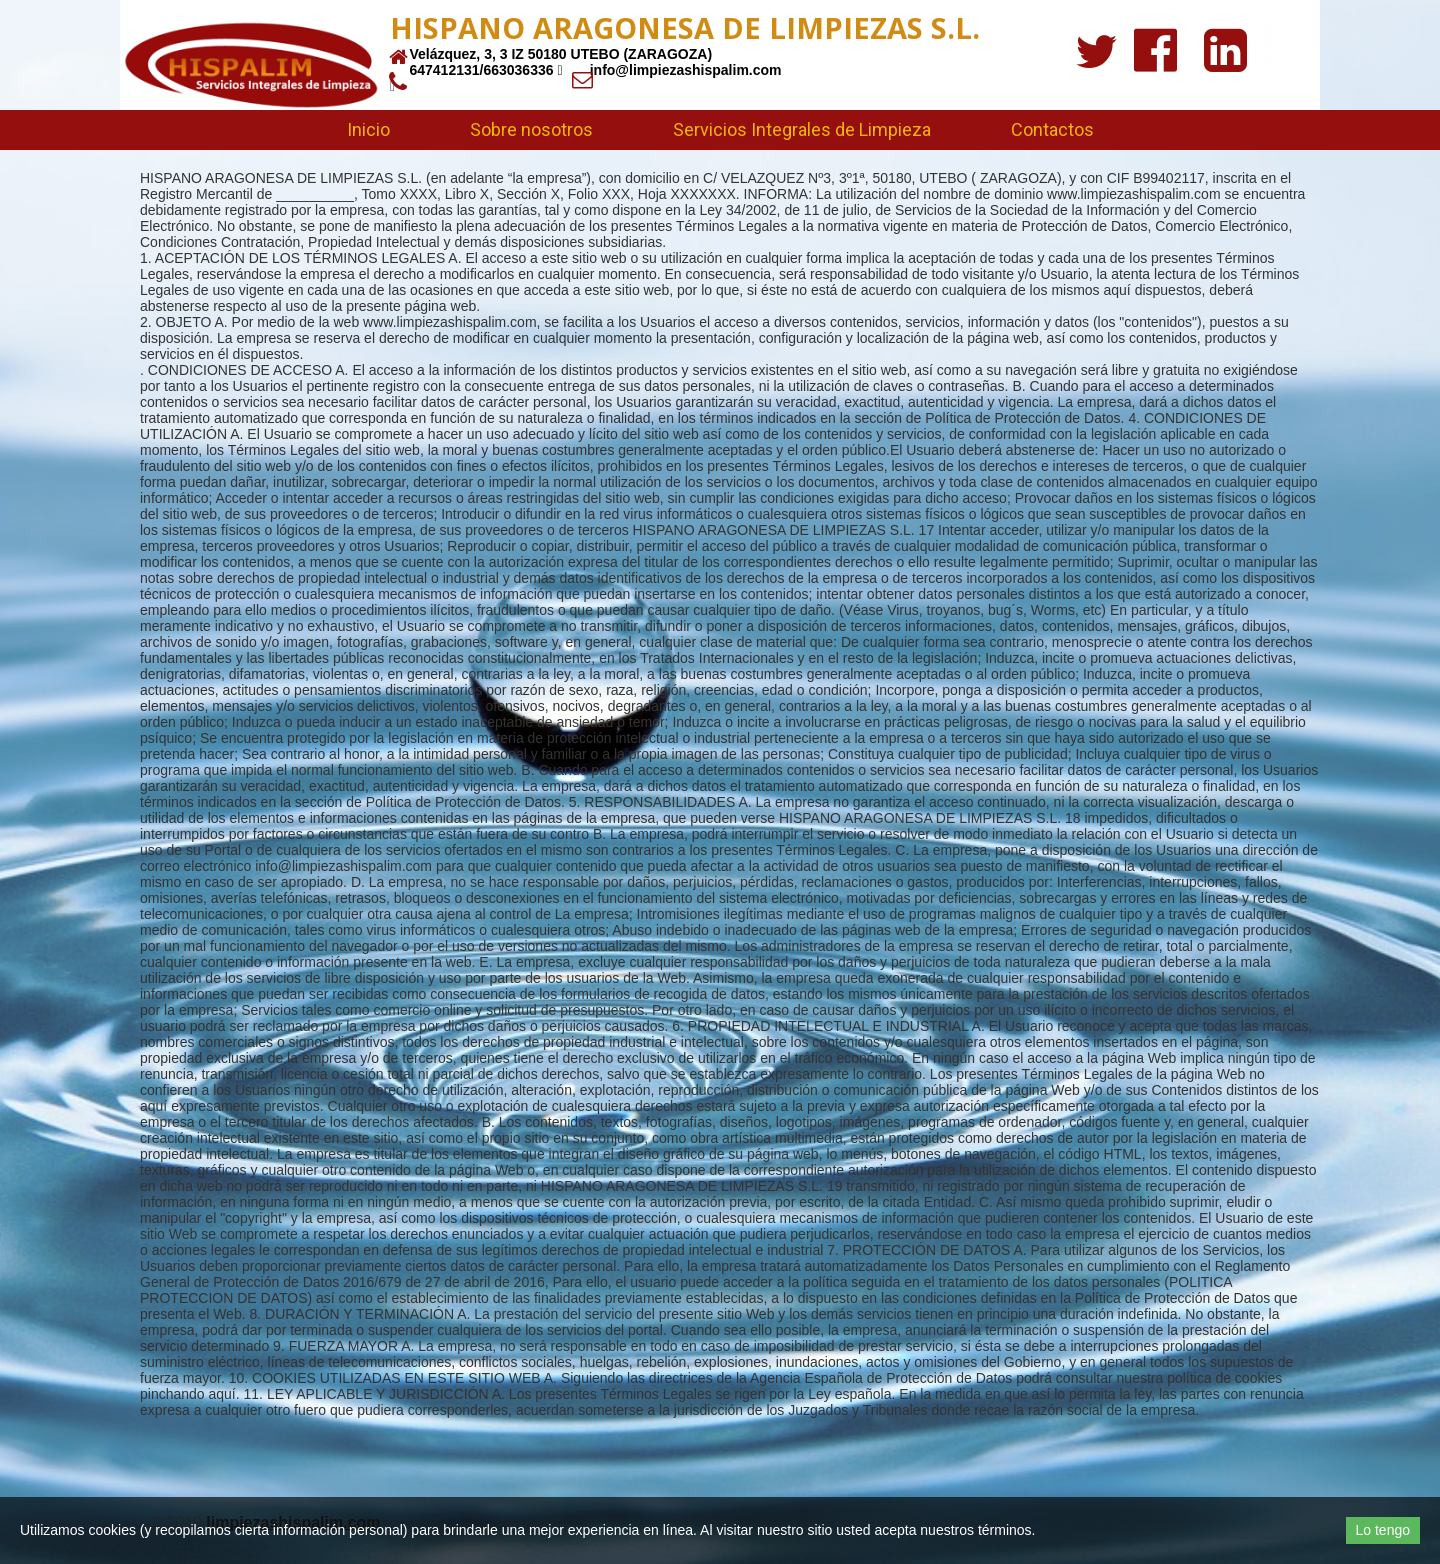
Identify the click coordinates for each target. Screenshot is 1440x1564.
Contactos (1052, 129)
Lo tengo (1383, 1530)
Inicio (368, 129)
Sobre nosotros (531, 129)
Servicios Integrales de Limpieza (802, 129)
